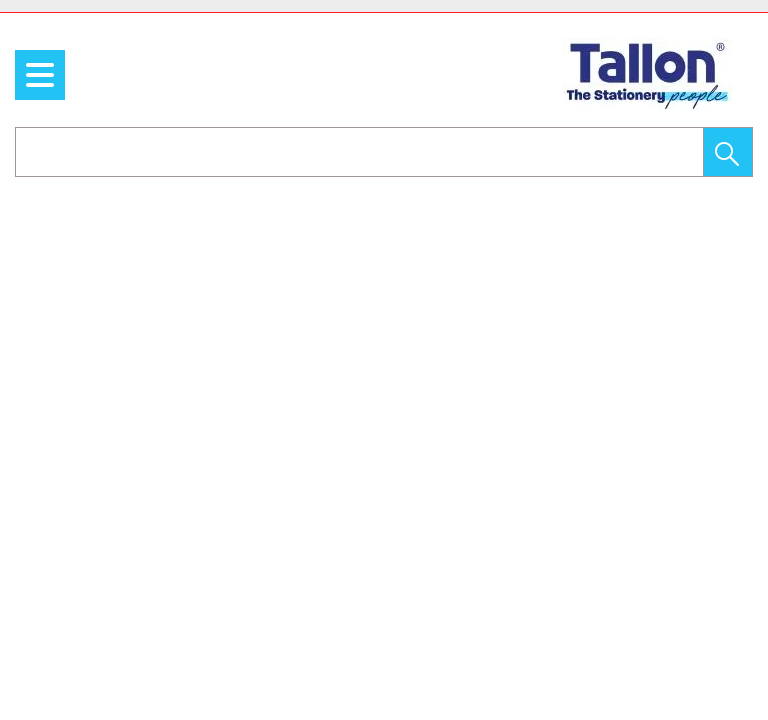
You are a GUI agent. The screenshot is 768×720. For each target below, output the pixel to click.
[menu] (40, 75)
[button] (728, 152)
